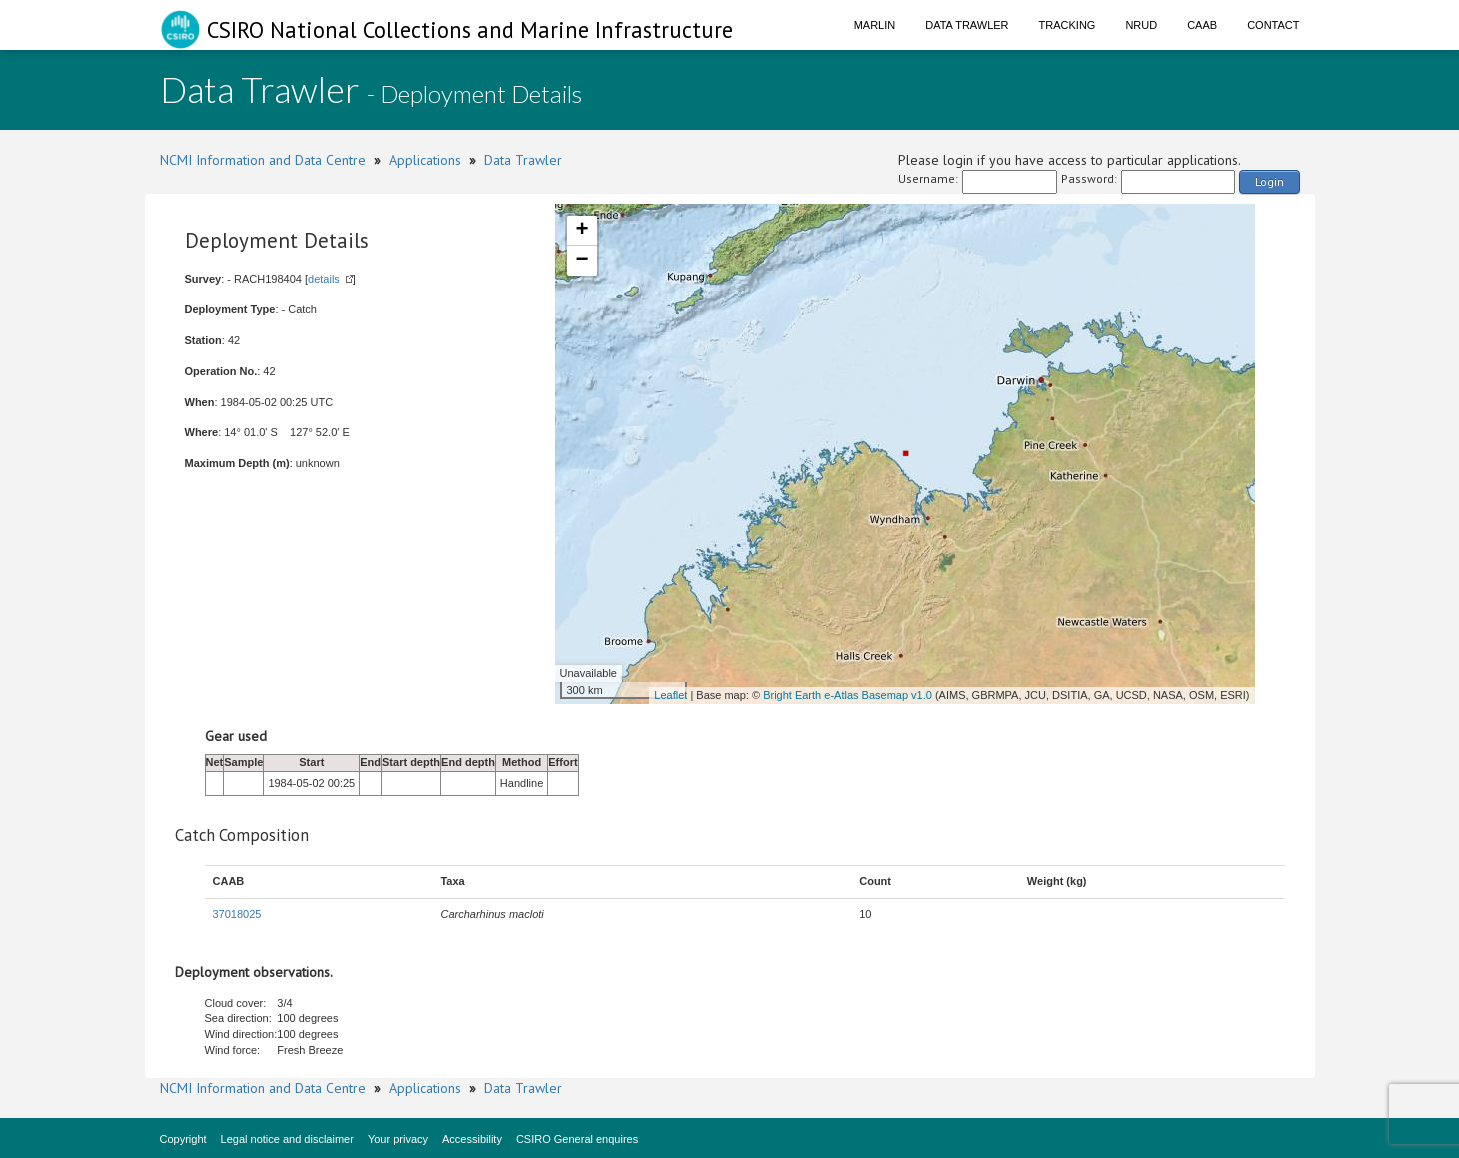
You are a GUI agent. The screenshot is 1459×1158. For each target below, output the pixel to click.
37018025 (237, 914)
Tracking (1067, 25)
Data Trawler (966, 25)
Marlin (875, 25)
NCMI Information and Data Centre (263, 160)
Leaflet (670, 695)
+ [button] (581, 231)
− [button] (581, 261)
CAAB (1202, 25)
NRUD (1141, 25)
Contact (1273, 25)
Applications (425, 160)
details (324, 279)
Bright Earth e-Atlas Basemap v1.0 (847, 695)
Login (1269, 181)
